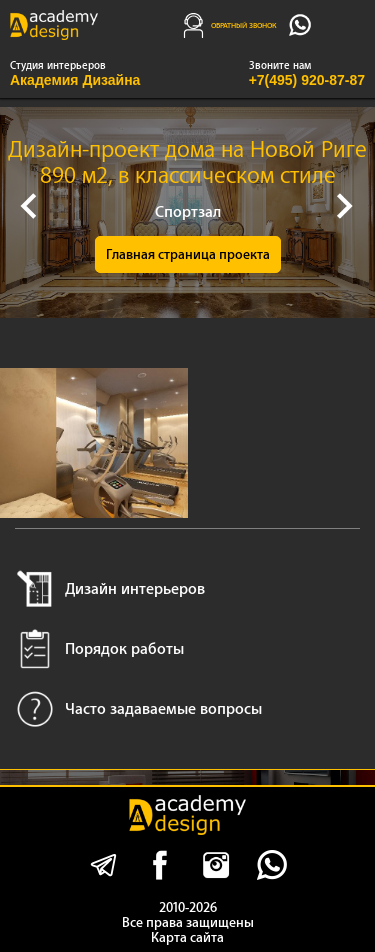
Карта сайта (187, 937)
